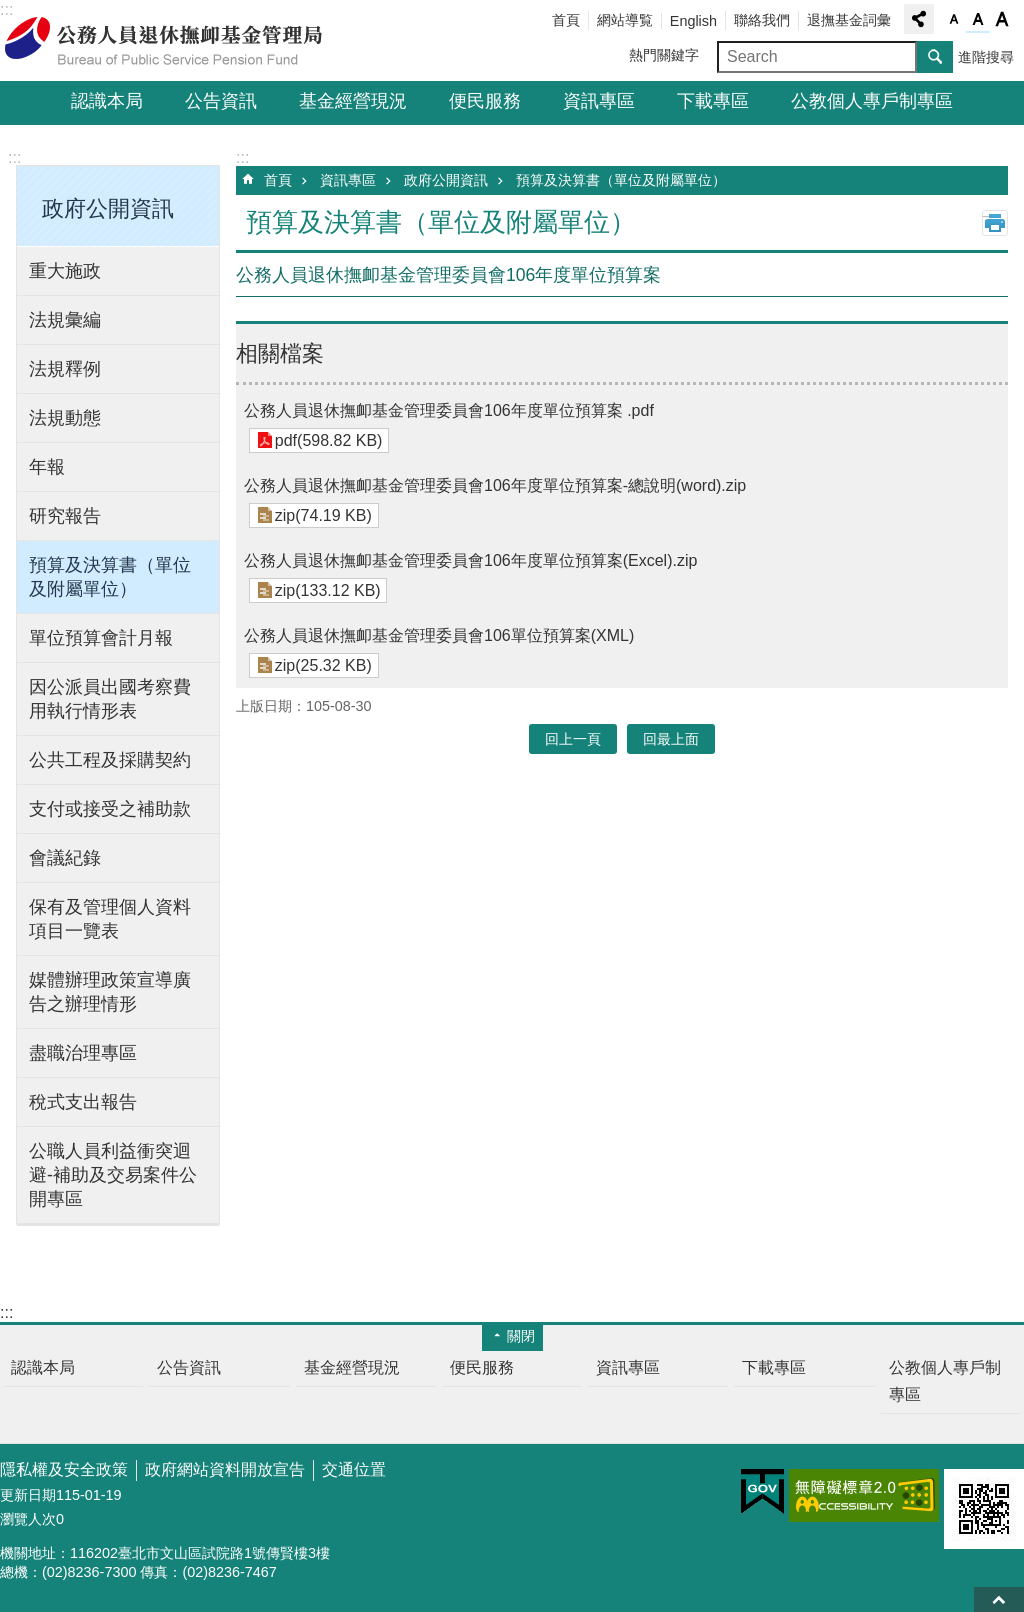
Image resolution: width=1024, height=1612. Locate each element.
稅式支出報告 (83, 1102)
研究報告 (65, 516)
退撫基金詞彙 (849, 20)
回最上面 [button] (671, 739)
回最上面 (999, 1599)
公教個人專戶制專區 (872, 101)
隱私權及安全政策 (64, 1469)
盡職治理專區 (83, 1053)
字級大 (1002, 20)
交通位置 (354, 1469)
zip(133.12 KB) (327, 590)
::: (14, 157)
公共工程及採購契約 (110, 760)
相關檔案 (280, 353)
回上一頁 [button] (573, 739)
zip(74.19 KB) (322, 515)
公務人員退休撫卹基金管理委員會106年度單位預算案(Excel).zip (470, 560)
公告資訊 (221, 101)
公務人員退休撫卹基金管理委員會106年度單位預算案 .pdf (449, 410)
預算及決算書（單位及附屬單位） (110, 577)
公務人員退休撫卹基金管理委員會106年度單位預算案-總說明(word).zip (495, 485)
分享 (919, 19)
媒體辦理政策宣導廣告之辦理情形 (110, 992)
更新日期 (28, 1495)
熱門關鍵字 (664, 55)
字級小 (954, 20)
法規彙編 (65, 320)
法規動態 (65, 418)
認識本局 (107, 101)
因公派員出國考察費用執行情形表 (110, 699)
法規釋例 (65, 369)
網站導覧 (625, 20)
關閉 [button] (521, 1336)
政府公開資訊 (446, 180)
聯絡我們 (762, 20)
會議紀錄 (65, 858)
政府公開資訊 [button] (108, 208)
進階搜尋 (986, 57)
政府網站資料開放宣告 (225, 1469)
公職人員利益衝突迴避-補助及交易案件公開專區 (113, 1175)
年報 (47, 467)
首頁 (566, 20)
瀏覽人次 (28, 1519)
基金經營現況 (353, 101)
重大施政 (65, 271)
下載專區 (713, 101)
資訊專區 (599, 101)
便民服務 (485, 101)
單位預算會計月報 (101, 638)
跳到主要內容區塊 (10, 10)
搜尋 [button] (935, 57)
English (693, 21)
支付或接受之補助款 (110, 809)
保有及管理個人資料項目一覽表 (110, 919)
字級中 (978, 20)
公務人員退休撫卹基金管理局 (175, 41)
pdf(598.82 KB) (328, 440)
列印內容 (995, 223)
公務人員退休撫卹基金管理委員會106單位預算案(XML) (439, 635)
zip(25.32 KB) (322, 665)
